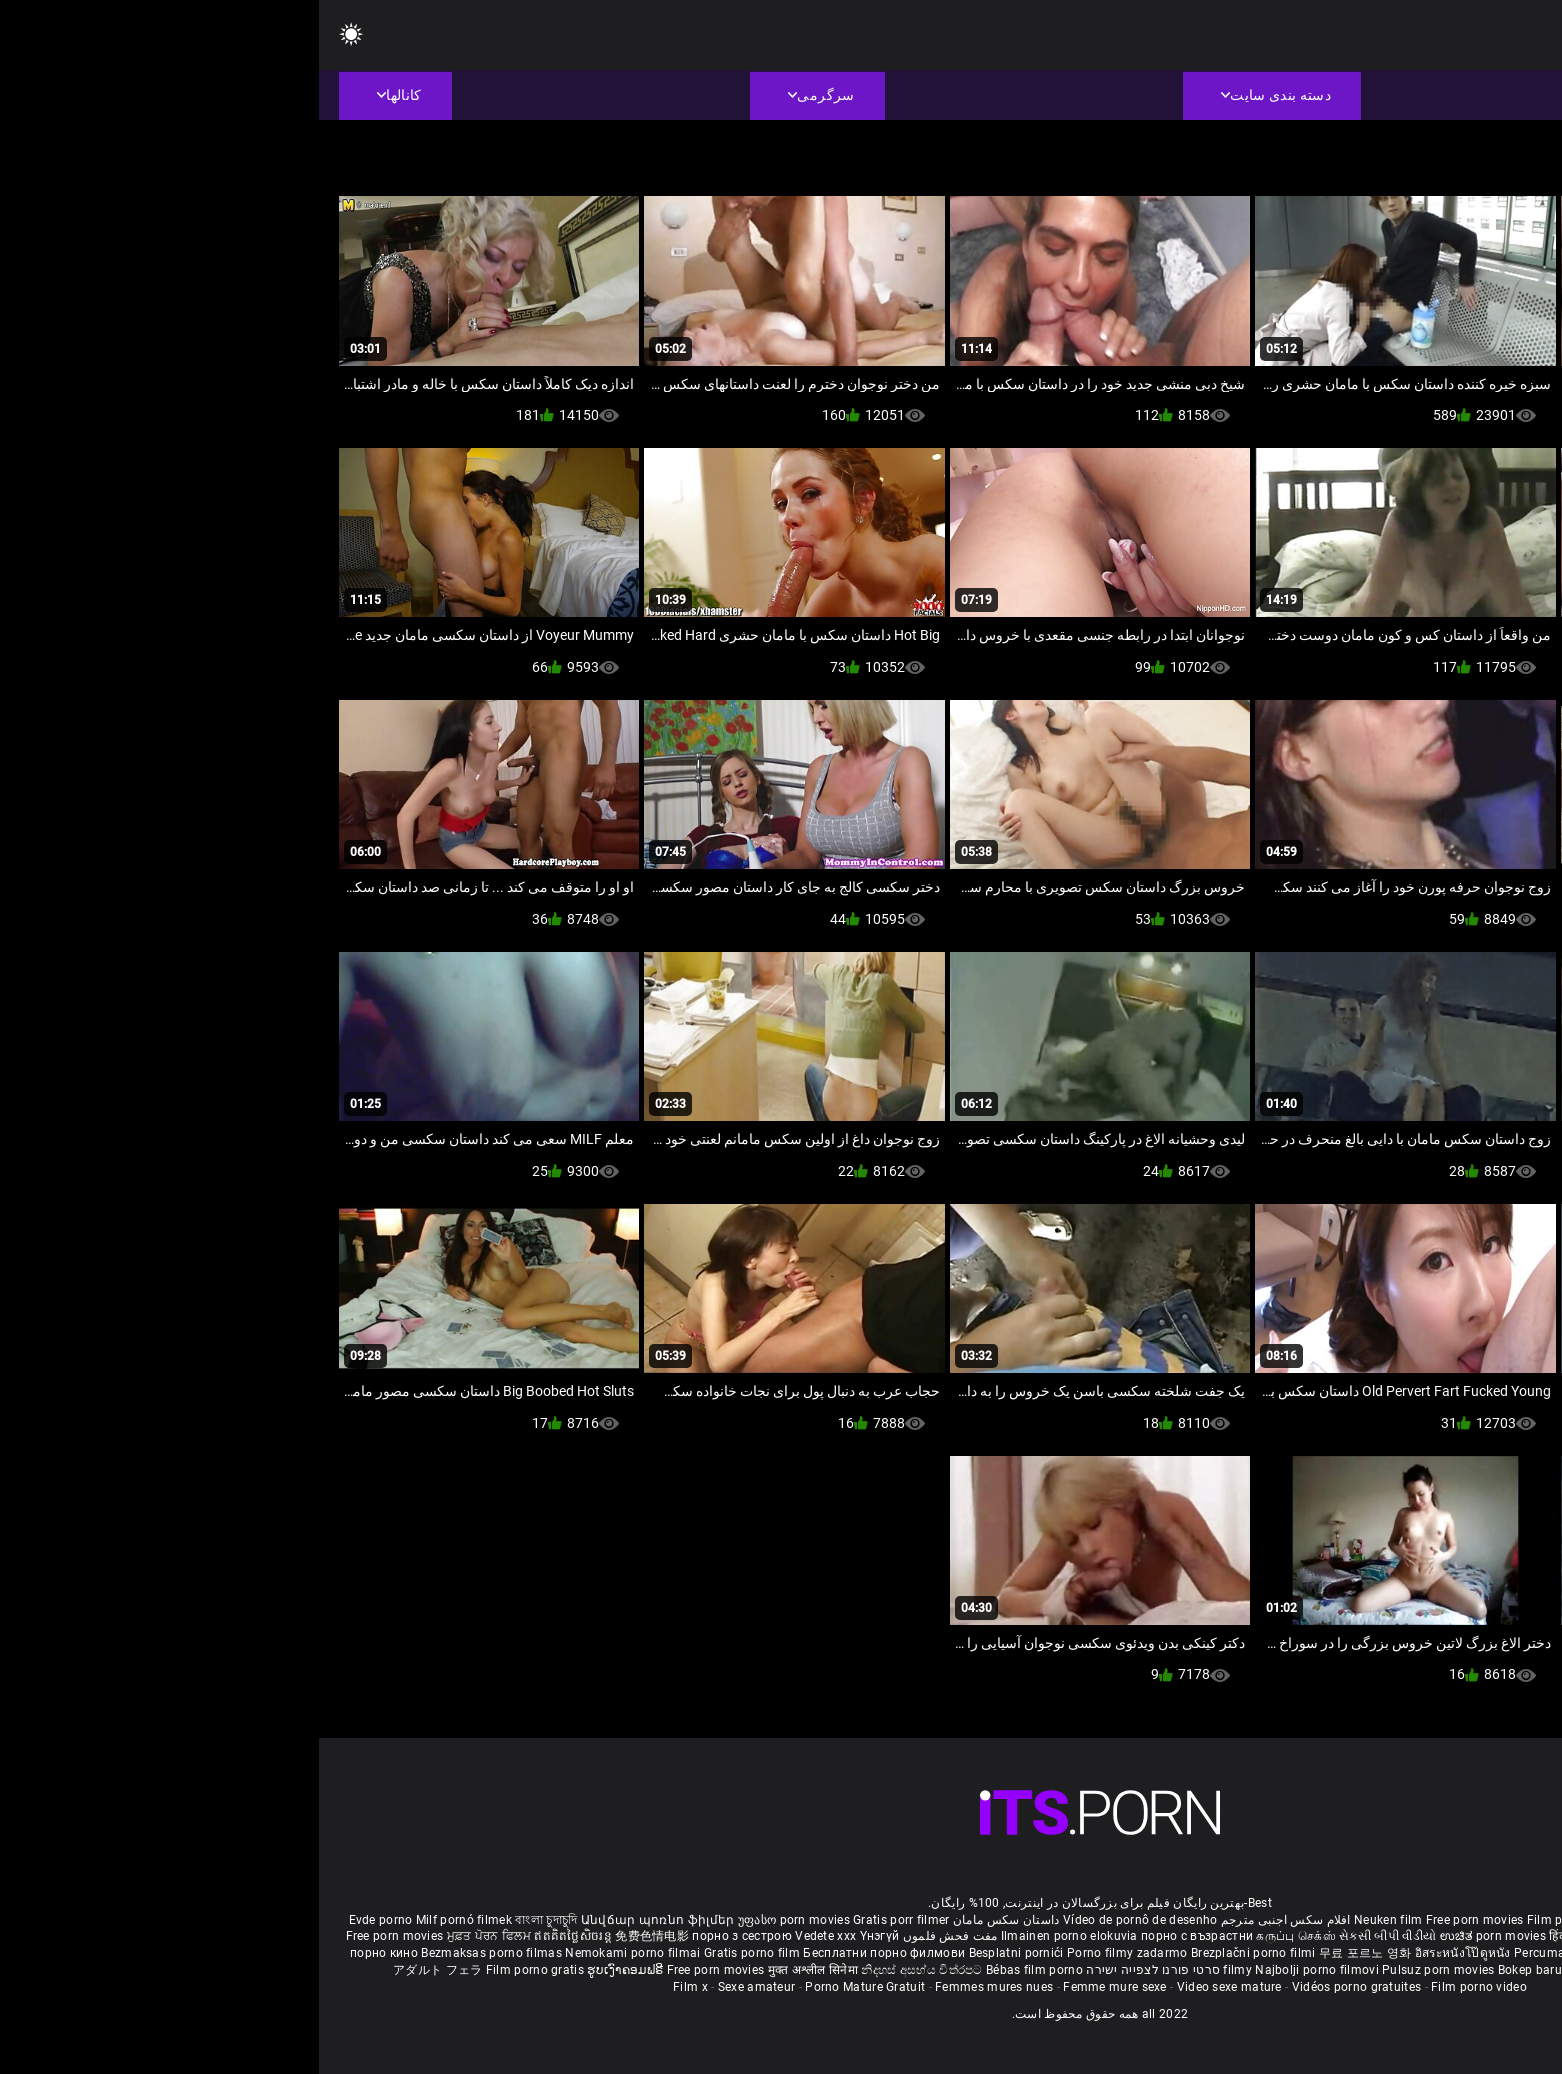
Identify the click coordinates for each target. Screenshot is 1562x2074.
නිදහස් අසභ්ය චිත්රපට (604, 1970)
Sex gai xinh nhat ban (1362, 1920)
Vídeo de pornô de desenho (821, 1920)
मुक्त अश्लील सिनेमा (496, 1970)
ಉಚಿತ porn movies (1176, 1936)
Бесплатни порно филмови (566, 1953)
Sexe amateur (438, 1987)
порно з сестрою (423, 1936)
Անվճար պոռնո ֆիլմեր (340, 1920)
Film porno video (1160, 1987)
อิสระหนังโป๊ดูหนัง (1145, 1953)
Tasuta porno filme (1301, 1970)
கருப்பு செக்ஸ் (976, 1936)
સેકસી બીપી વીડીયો (1068, 1936)
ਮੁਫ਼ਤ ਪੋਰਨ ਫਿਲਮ (172, 1936)
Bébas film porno (715, 1970)
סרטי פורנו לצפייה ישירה (834, 1970)
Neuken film (1069, 1920)
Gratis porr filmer (582, 1920)
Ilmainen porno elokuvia (752, 1936)
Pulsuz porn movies (1121, 1970)
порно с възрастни (878, 1936)
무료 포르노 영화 (1048, 1953)
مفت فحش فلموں (629, 1936)
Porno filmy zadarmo (810, 1953)
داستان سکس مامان (687, 1920)
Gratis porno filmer (1371, 1953)
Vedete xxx (506, 1936)
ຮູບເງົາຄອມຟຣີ (307, 1970)
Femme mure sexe (796, 1987)
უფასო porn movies (476, 1920)
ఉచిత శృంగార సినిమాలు (1374, 1936)
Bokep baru (1211, 1970)
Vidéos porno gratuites (1038, 1987)
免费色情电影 (334, 1936)
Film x (371, 1987)
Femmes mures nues (675, 1987)
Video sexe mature (910, 1987)
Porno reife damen (1479, 1920)
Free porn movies (1157, 1920)
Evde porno (62, 1920)
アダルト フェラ (118, 1970)
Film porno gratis (217, 1970)
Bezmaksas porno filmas (174, 1953)
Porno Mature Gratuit (546, 1987)
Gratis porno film (434, 1953)
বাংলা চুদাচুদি (227, 1920)
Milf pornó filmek (145, 1920)
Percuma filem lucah (1255, 1953)
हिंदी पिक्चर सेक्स (1269, 1936)
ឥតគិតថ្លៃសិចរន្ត (255, 1936)
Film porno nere (1253, 1920)
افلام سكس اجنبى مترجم (967, 1920)
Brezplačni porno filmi (936, 1953)
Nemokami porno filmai (315, 1953)
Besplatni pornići (699, 1953)
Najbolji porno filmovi (998, 1970)
